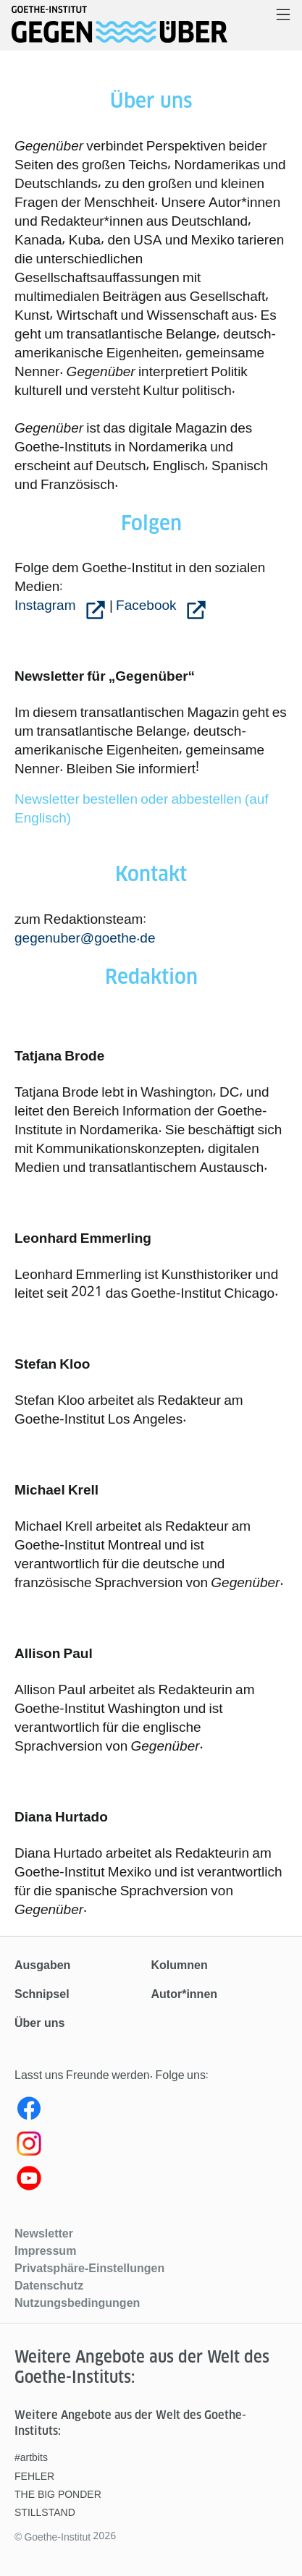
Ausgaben (42, 1965)
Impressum (45, 2250)
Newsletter (43, 2233)
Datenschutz (48, 2285)
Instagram (46, 604)
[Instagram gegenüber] (151, 2146)
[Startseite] (119, 32)
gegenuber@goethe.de (85, 937)
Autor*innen (184, 1994)
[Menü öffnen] (283, 15)
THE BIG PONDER (57, 2494)
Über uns (39, 2023)
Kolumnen (179, 1965)
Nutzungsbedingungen (77, 2303)
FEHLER (34, 2476)
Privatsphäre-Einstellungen (89, 2268)
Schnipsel (42, 1994)
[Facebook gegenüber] (151, 2111)
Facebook (148, 604)
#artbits (31, 2457)
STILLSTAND (44, 2512)
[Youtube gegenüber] (151, 2181)
